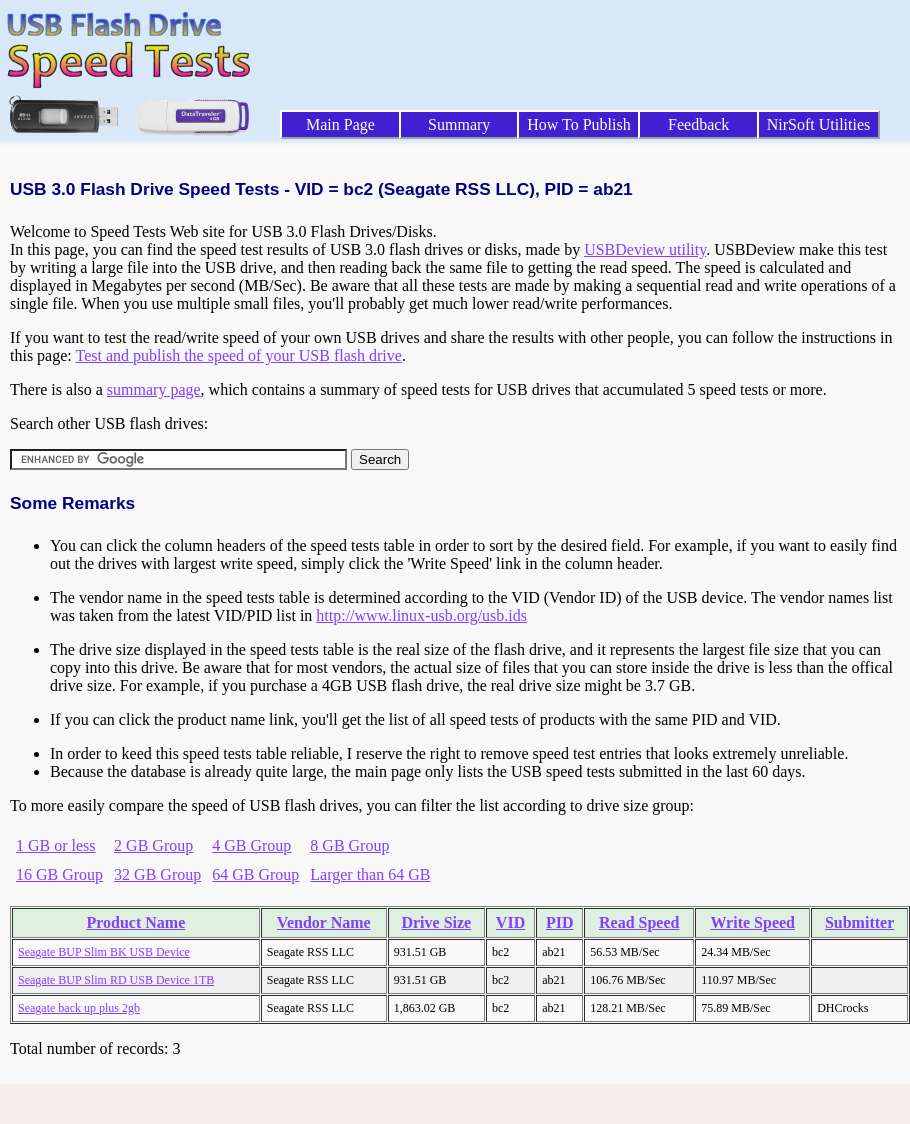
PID (560, 922)
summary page (154, 389)
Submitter (859, 922)
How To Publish (579, 124)
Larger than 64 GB (370, 874)
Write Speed (752, 922)
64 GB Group (255, 874)
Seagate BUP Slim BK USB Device (104, 952)
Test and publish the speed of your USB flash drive (238, 355)
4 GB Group (251, 845)
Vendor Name (324, 922)
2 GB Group (153, 845)
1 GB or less (56, 845)
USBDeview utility (645, 249)
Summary (459, 124)
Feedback (698, 124)
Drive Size (436, 922)
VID (510, 922)
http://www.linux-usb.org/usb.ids (421, 615)
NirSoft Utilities (819, 124)
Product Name (135, 922)
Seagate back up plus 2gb (79, 1008)
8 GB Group (349, 845)
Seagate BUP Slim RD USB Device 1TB (116, 980)
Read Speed (639, 922)
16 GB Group (59, 874)
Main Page (340, 124)
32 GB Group (157, 874)
